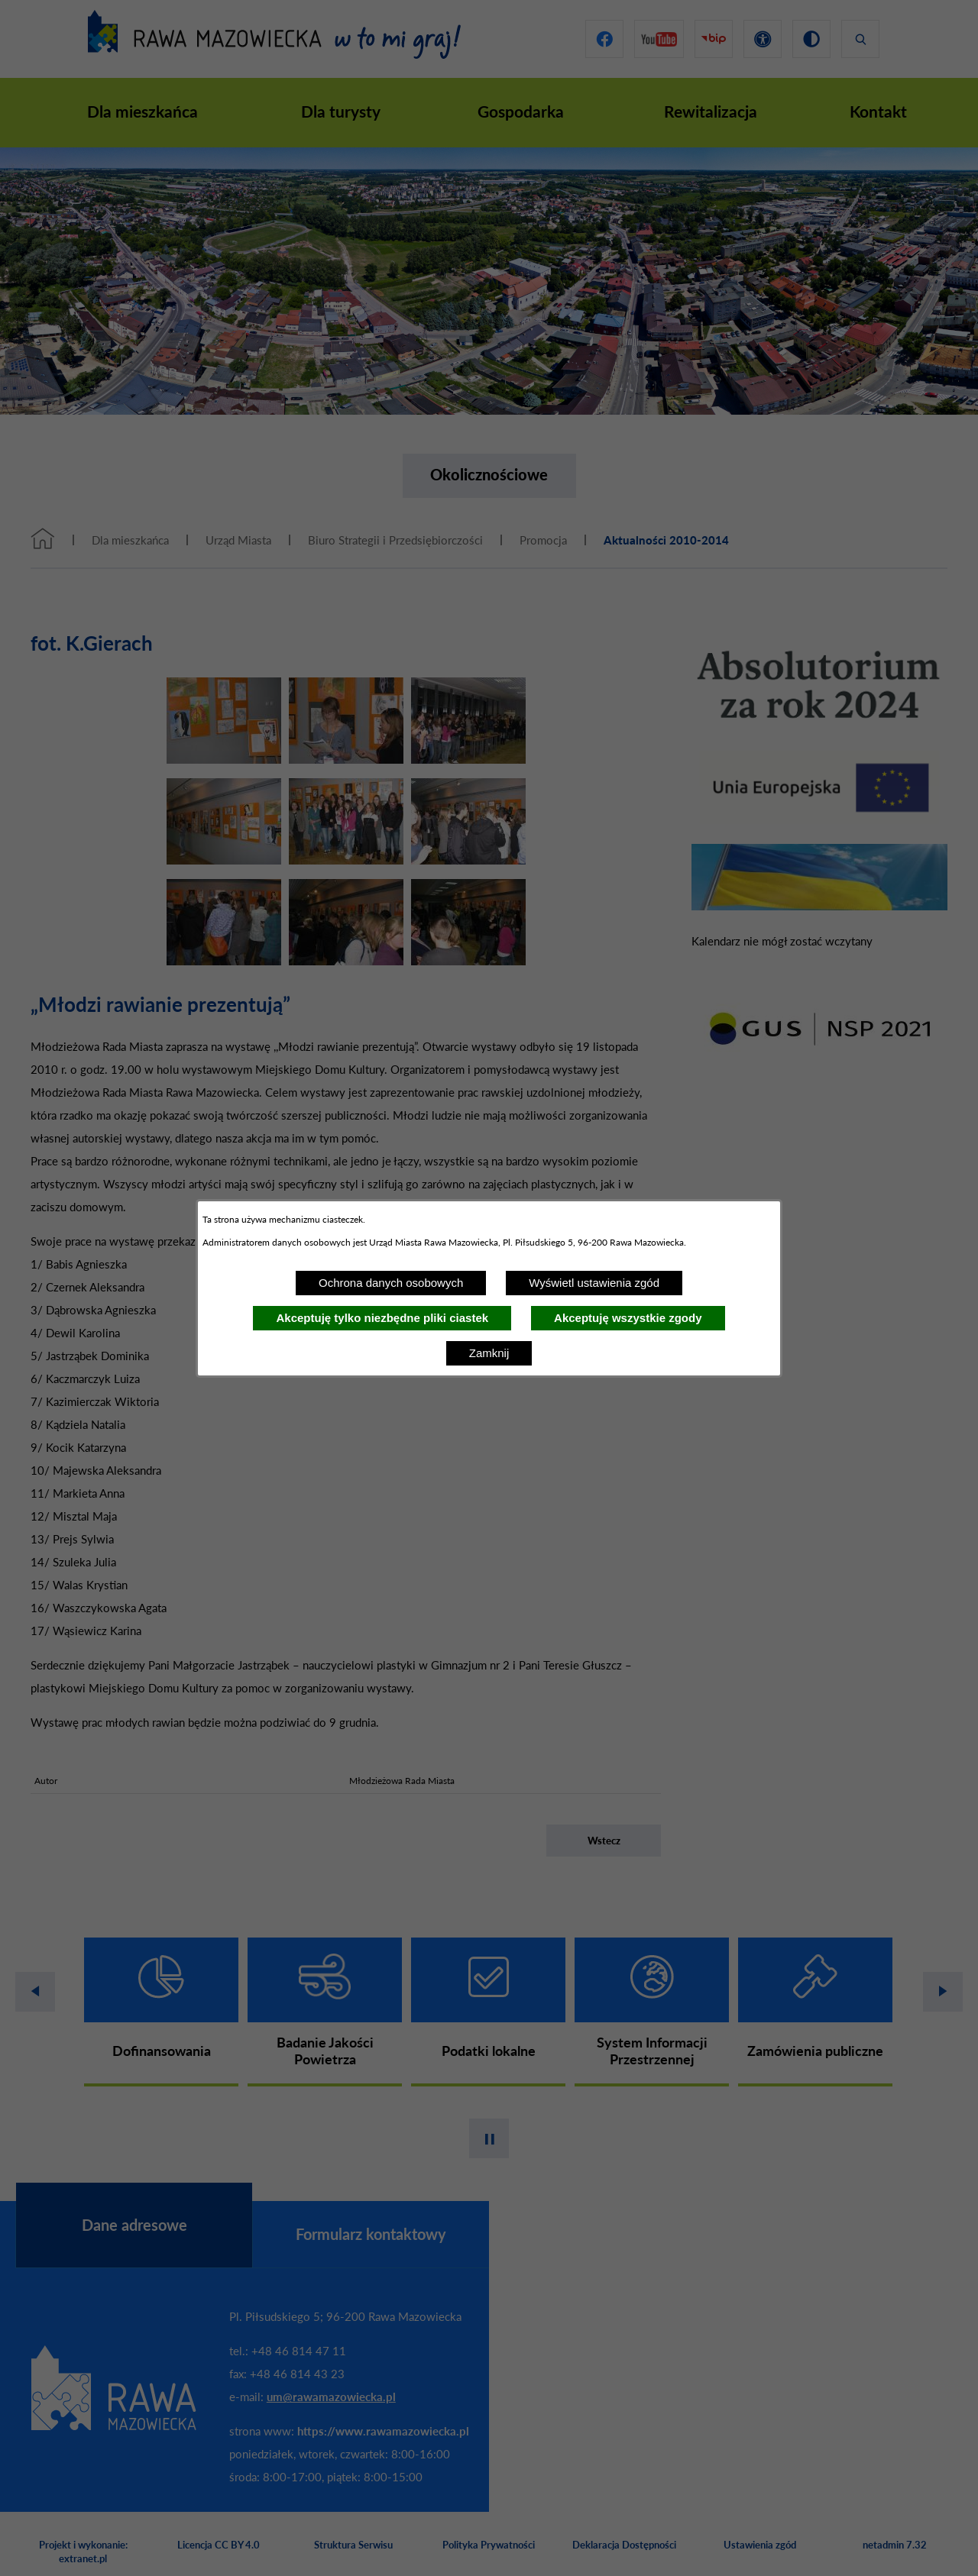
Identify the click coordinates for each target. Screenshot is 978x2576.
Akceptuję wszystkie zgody (627, 1317)
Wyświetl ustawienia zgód (594, 1282)
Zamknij (489, 1352)
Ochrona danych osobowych (391, 1282)
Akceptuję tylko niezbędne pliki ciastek (382, 1317)
